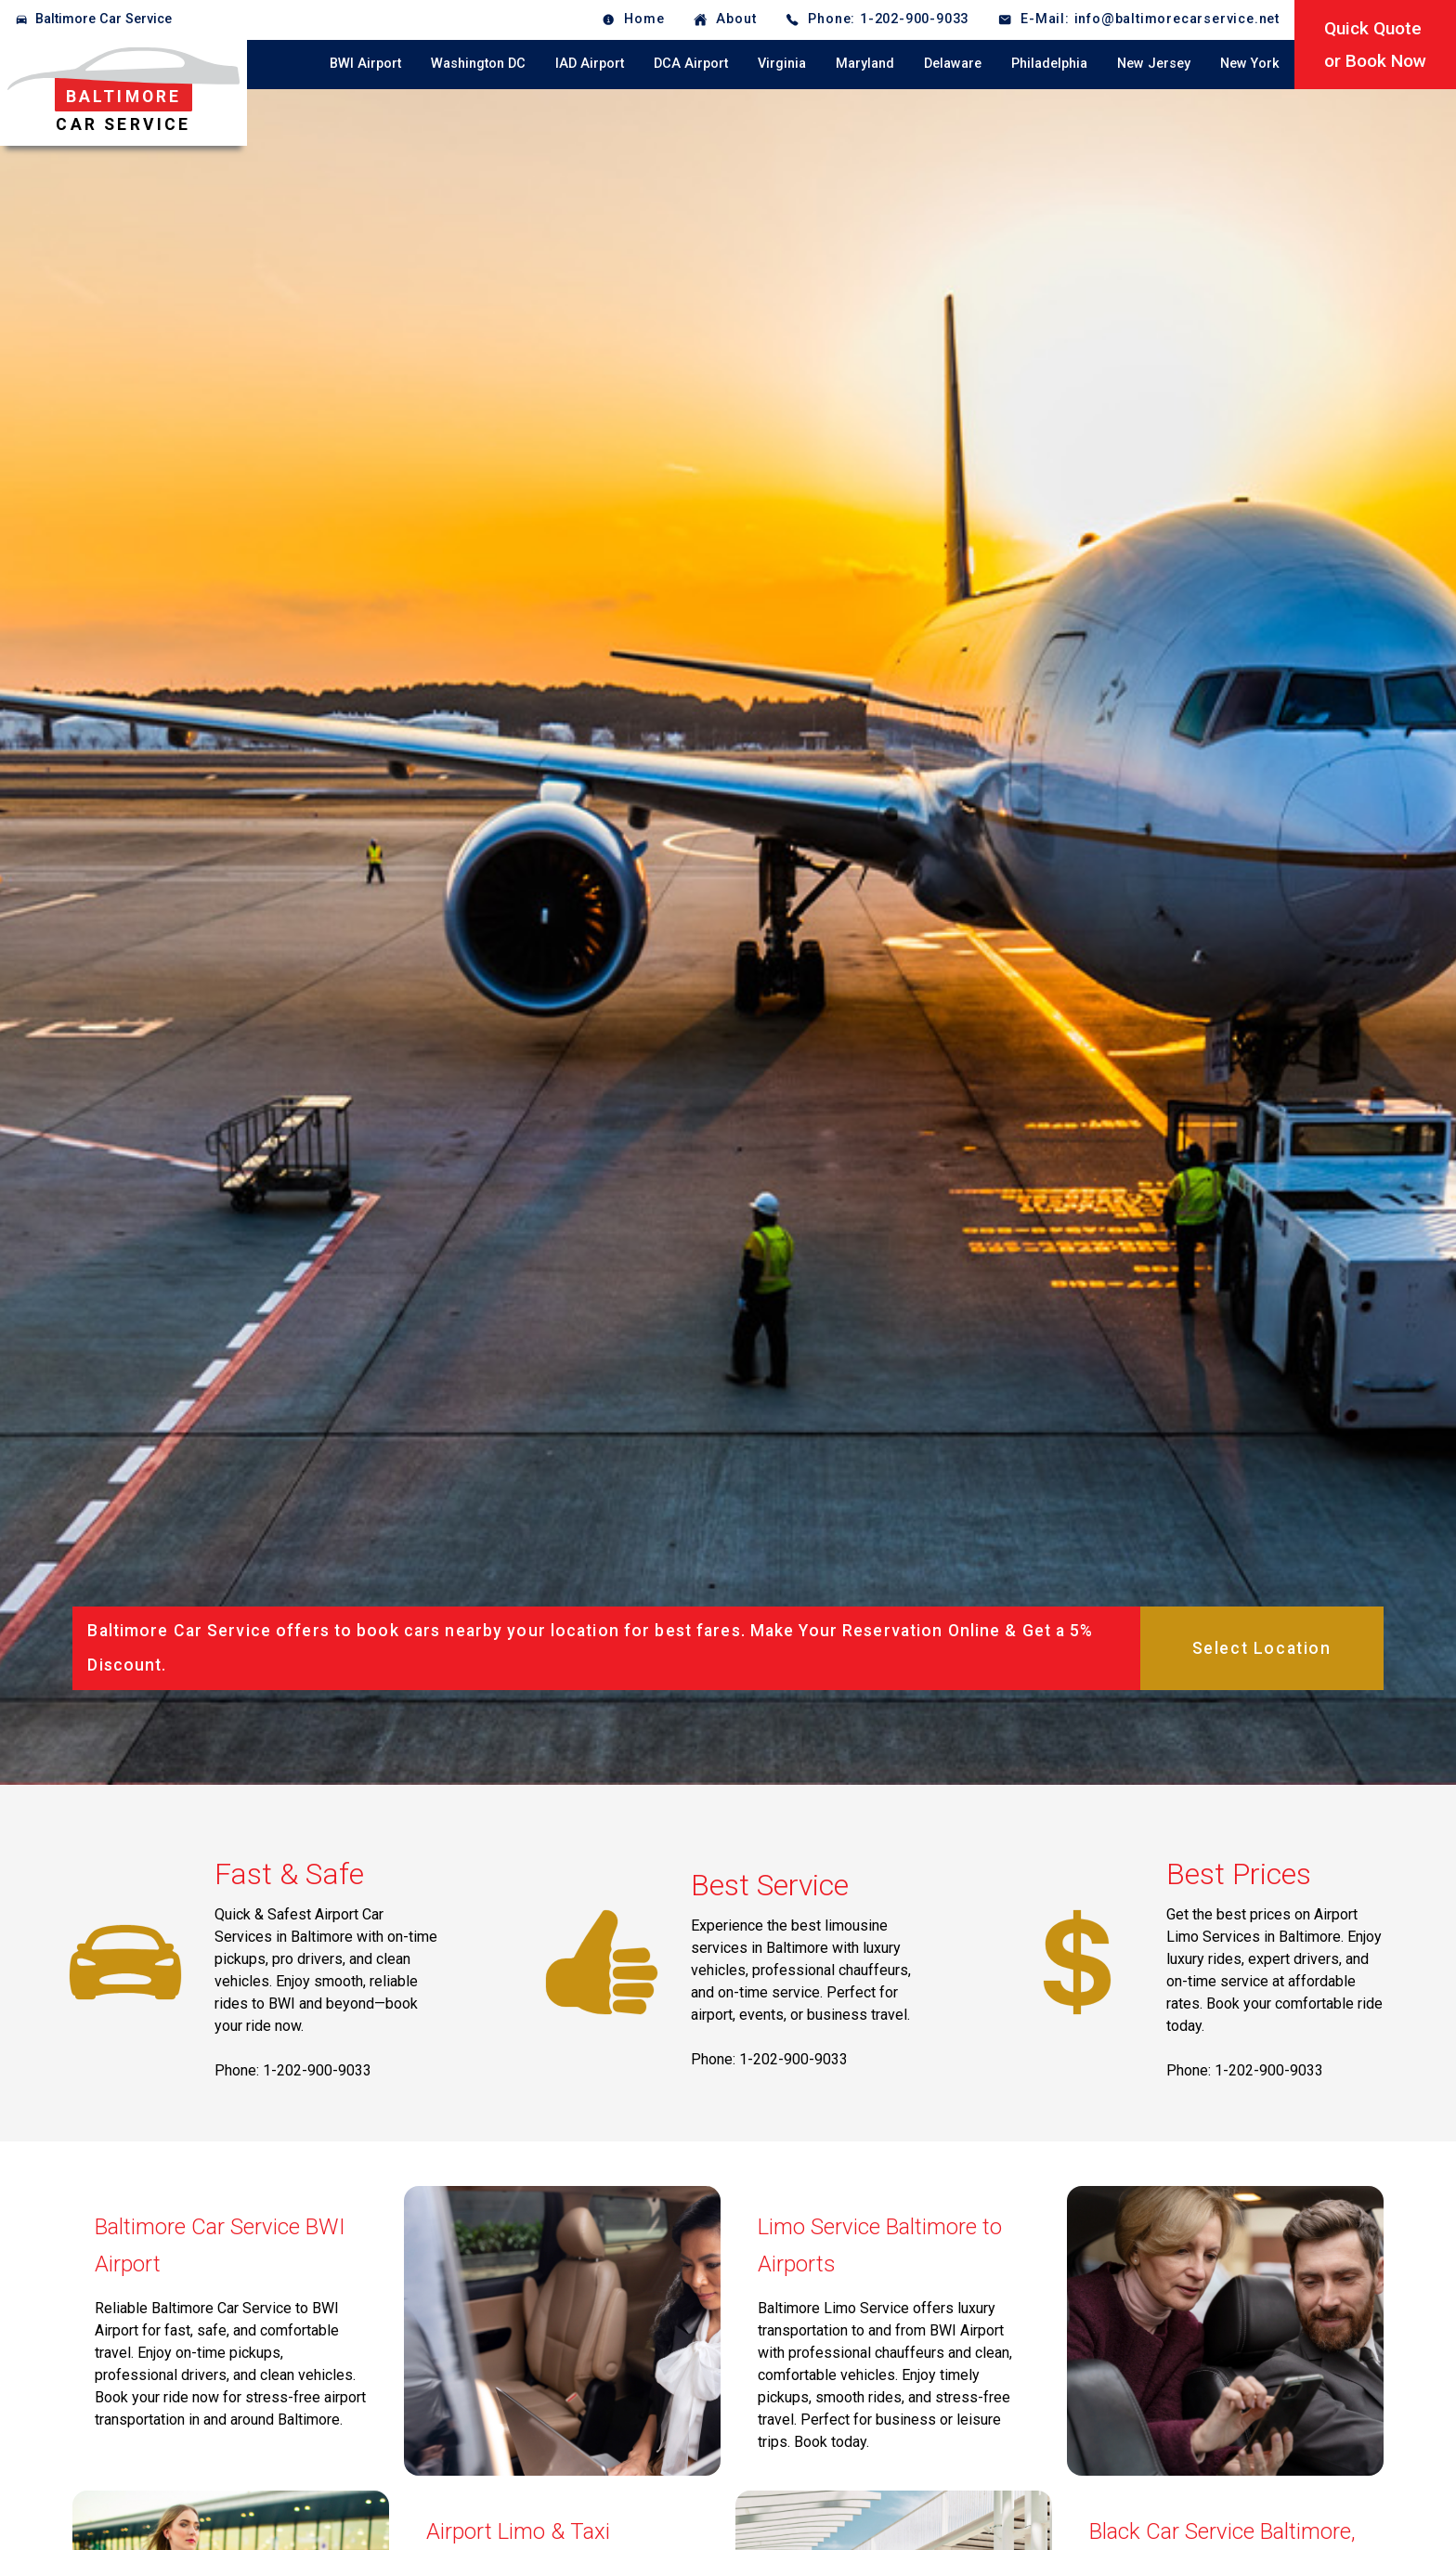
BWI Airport (365, 64)
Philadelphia (1049, 64)
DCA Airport (691, 64)
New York (1250, 64)
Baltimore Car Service (103, 19)
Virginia (782, 64)
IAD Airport (589, 64)
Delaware (953, 64)
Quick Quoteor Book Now (1375, 45)
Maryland (865, 64)
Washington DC (478, 64)
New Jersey (1153, 64)
